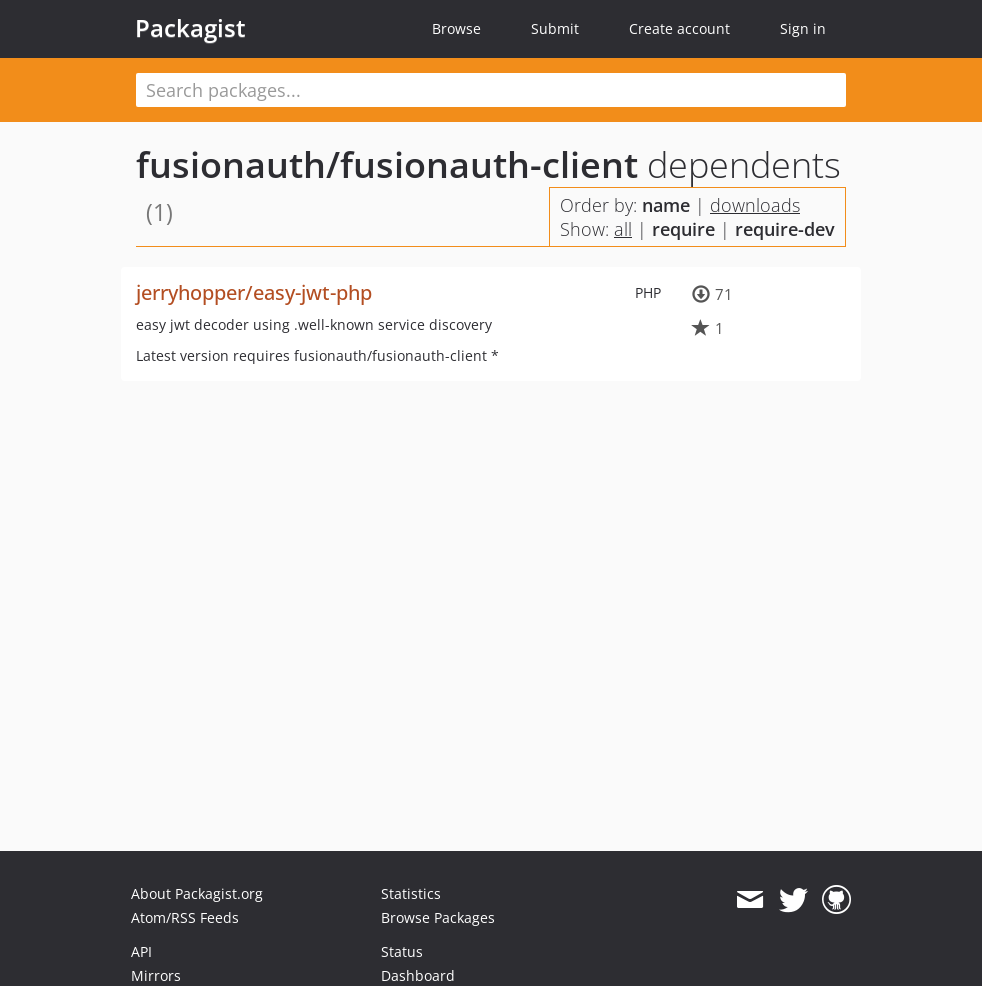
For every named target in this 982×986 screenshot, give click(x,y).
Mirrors (156, 975)
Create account (679, 28)
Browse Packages (438, 917)
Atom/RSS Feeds (185, 917)
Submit (555, 28)
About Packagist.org (197, 893)
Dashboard (418, 975)
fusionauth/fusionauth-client (387, 164)
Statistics (411, 893)
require (683, 229)
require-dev (785, 229)
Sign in (803, 28)
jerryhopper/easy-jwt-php (254, 292)
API (141, 951)
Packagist (190, 28)
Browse (456, 28)
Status (402, 951)
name (666, 205)
